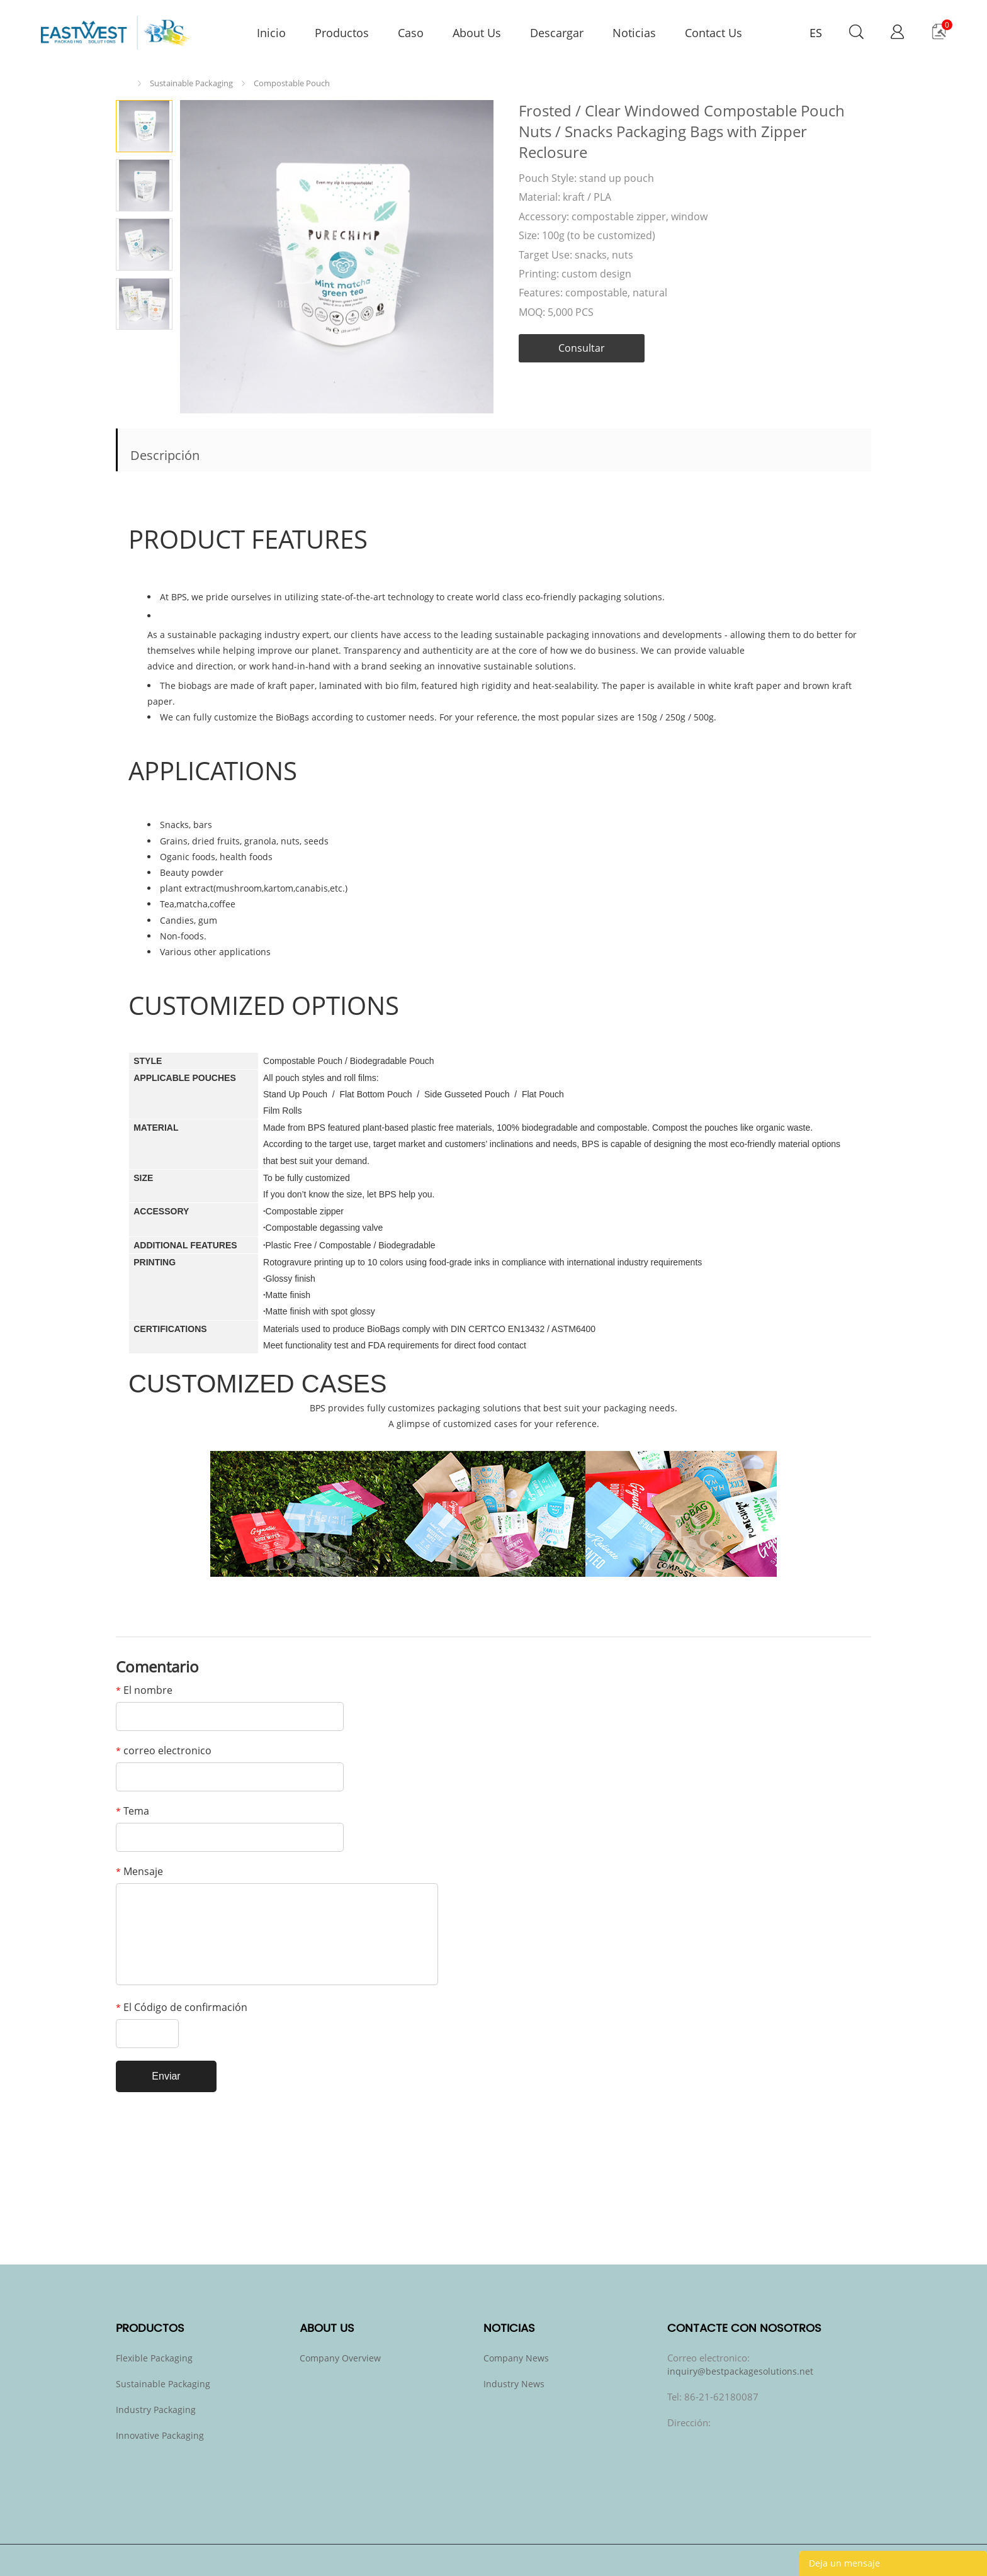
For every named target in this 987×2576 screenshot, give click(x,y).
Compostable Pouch (292, 83)
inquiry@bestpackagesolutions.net (740, 2371)
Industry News (513, 2384)
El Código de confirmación (181, 2007)
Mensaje (139, 1871)
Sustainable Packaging (191, 83)
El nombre (144, 1690)
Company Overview (340, 2358)
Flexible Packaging (154, 2358)
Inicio (125, 83)
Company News (516, 2358)
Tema (132, 1811)
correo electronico (164, 1750)
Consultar (581, 348)
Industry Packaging (156, 2410)
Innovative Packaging (160, 2435)
